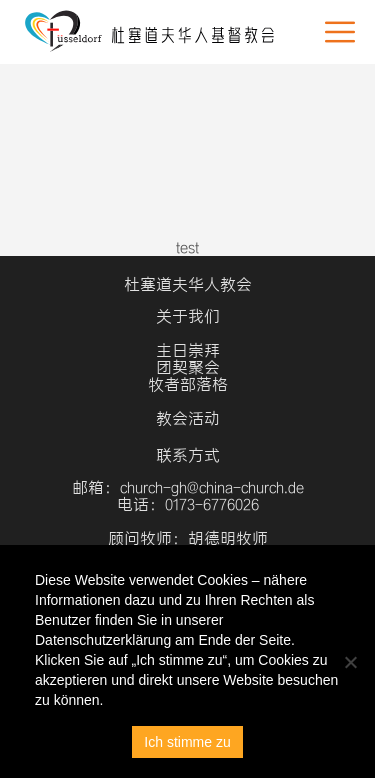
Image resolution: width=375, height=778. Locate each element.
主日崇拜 (188, 350)
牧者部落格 (188, 384)
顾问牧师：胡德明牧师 (188, 538)
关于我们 (188, 316)
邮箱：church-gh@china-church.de (188, 487)
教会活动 (188, 418)
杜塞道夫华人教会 (188, 284)
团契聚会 (188, 367)
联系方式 (188, 455)
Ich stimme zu (187, 742)
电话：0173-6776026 (188, 504)
